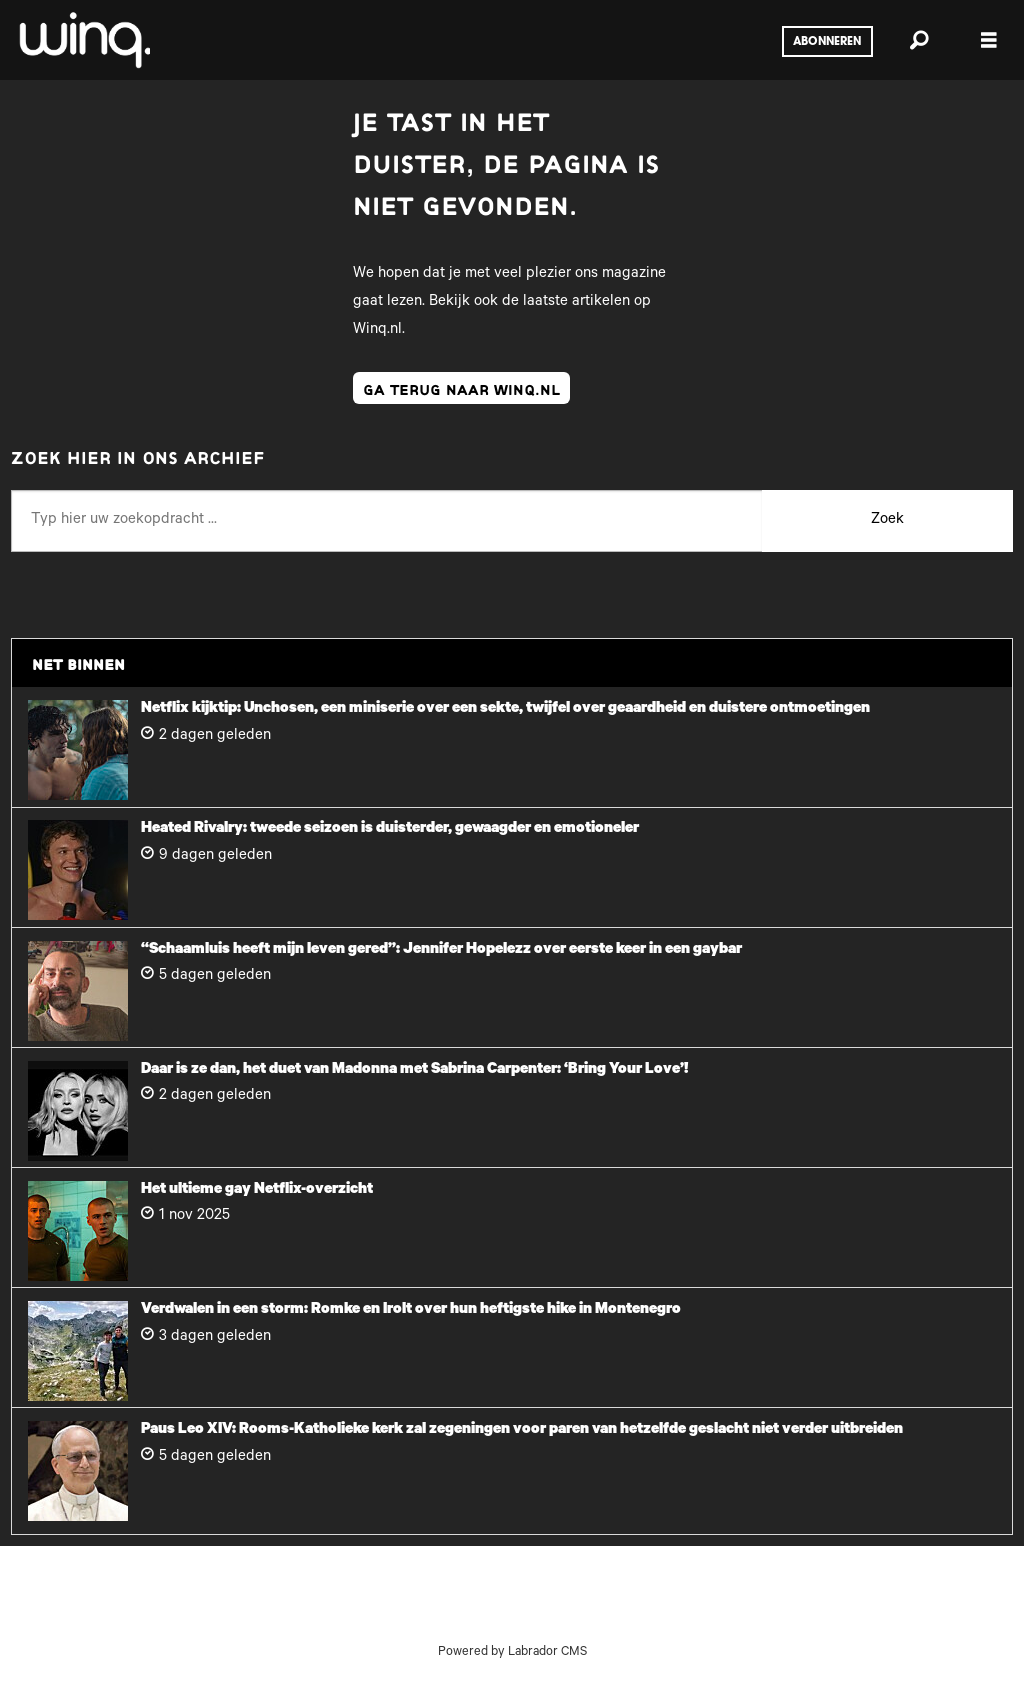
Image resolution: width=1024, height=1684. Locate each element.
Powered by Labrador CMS (512, 1653)
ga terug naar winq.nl (461, 388)
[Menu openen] (989, 40)
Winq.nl (377, 330)
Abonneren (827, 42)
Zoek (887, 520)
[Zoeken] (919, 40)
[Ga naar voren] (83, 40)
